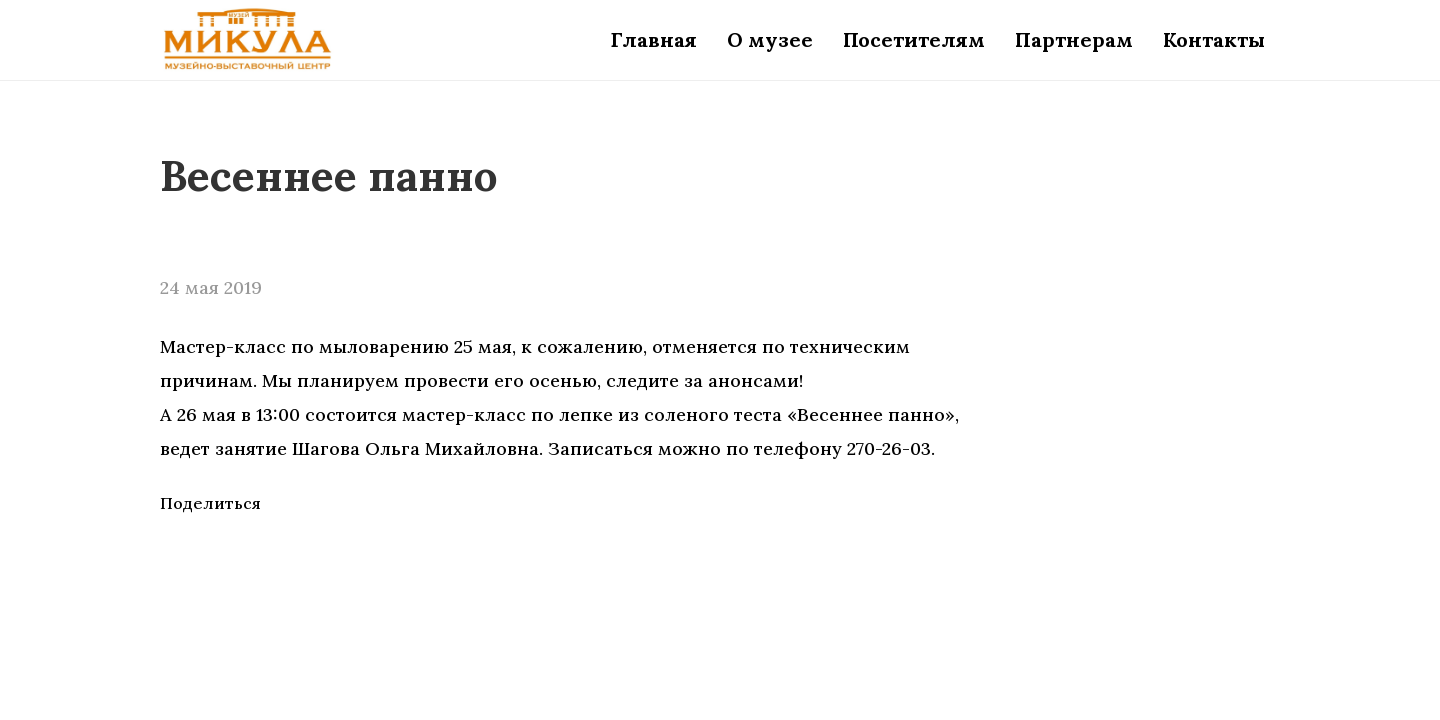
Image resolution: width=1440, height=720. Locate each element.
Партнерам (1074, 39)
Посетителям (914, 39)
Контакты (1214, 39)
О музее (770, 39)
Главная (654, 39)
